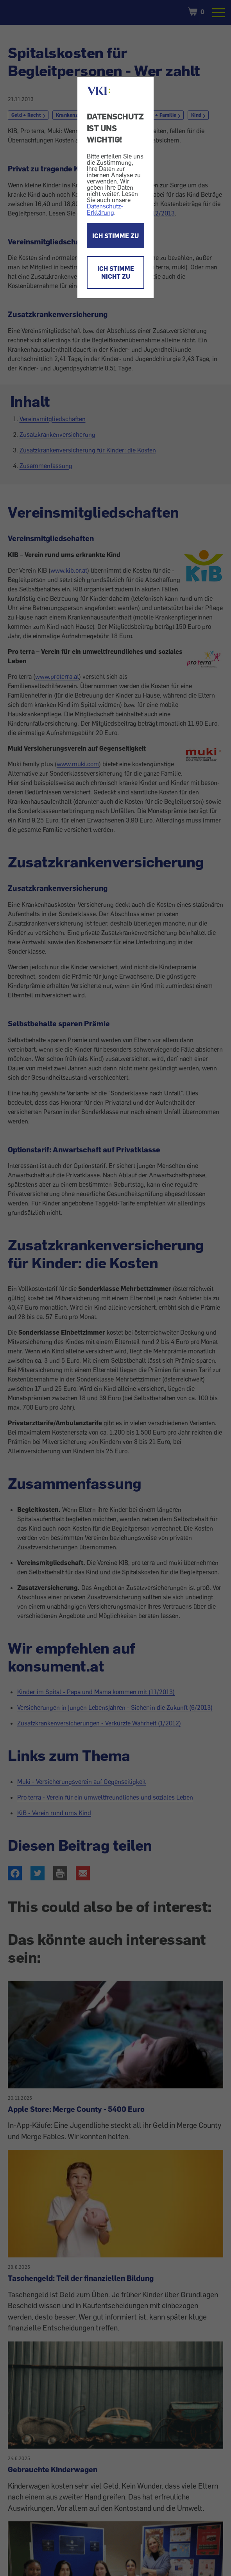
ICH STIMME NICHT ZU (115, 272)
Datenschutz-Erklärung (105, 209)
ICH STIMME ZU (115, 236)
